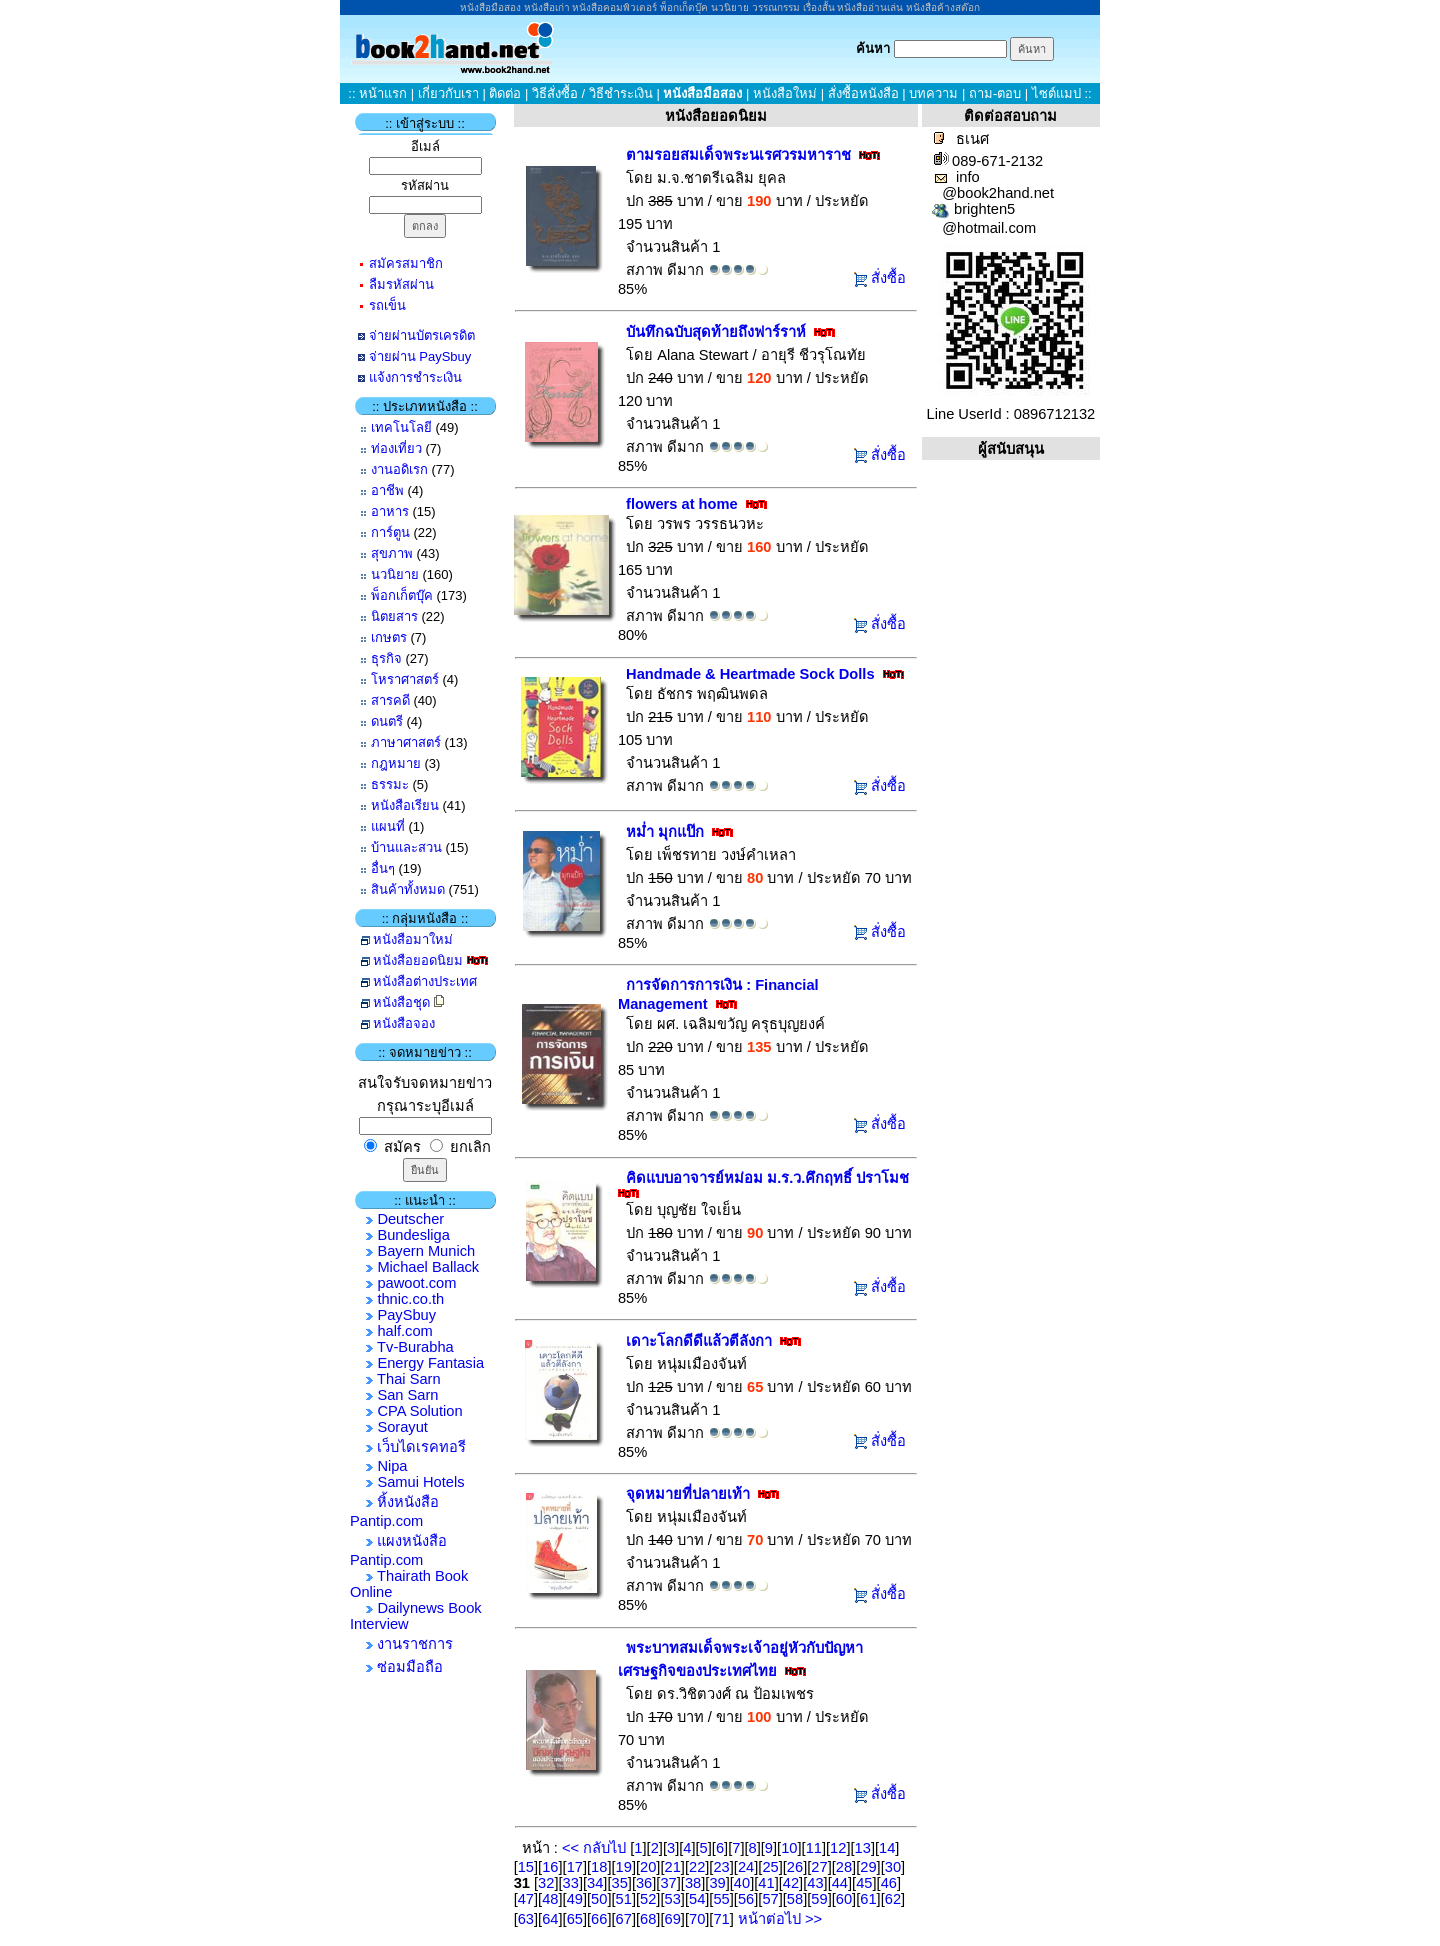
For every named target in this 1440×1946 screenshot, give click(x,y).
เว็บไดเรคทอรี (421, 1447)
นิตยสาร (394, 616)
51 (624, 1899)
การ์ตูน (390, 532)
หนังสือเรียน (405, 805)
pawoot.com (416, 1283)
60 (844, 1899)
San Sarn (407, 1395)
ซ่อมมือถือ (410, 1667)
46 (889, 1883)
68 (648, 1919)
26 (795, 1867)
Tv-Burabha (415, 1347)
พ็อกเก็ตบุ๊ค (402, 595)
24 (746, 1867)
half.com (404, 1331)
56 (746, 1899)
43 (815, 1883)
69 (673, 1919)
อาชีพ (387, 490)
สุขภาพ (392, 553)
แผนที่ (388, 826)
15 (526, 1867)
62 (893, 1899)
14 (887, 1848)
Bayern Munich (426, 1251)
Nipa (392, 1466)
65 (575, 1919)
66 (599, 1919)
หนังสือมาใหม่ (413, 939)
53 (673, 1899)
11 (814, 1848)
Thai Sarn (409, 1379)
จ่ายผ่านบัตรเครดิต (422, 335)
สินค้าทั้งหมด (408, 889)
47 (526, 1899)
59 (819, 1899)
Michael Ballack (428, 1267)
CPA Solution (419, 1411)
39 (717, 1883)
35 (620, 1883)
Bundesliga (413, 1235)
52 (648, 1899)
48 (550, 1899)
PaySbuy (406, 1315)
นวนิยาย (395, 574)
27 (819, 1867)
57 (770, 1899)
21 (673, 1867)
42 (791, 1883)
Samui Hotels (420, 1482)
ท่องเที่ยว (396, 448)
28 (844, 1867)
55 (721, 1899)
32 (546, 1883)
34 (595, 1883)
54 (697, 1899)
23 (721, 1867)
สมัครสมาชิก (406, 263)
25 (770, 1867)
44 (840, 1883)
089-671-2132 (997, 161)
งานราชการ (415, 1644)
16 (550, 1867)
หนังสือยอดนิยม (418, 960)
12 (838, 1848)
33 (571, 1883)
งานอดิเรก (399, 469)
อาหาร (390, 511)
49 (575, 1899)
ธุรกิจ (386, 658)
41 (766, 1883)
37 (668, 1883)
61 (868, 1899)
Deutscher (410, 1219)
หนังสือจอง (404, 1023)
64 (550, 1919)
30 (893, 1867)
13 (863, 1848)
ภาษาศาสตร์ (406, 742)
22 (697, 1867)
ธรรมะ (390, 784)
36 (644, 1883)
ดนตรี (387, 721)
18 (599, 1867)
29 (868, 1867)
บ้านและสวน (406, 847)
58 (795, 1899)
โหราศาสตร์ (405, 679)
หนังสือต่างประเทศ (425, 981)
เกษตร (389, 637)
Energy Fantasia (430, 1363)
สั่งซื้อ (888, 278)
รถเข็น (387, 305)
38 (693, 1883)
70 (697, 1919)
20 (648, 1867)
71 (721, 1919)
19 (624, 1867)
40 (742, 1883)
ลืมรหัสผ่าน (401, 284)
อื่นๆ (383, 868)
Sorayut (402, 1427)
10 (789, 1848)
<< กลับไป (596, 1848)
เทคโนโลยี (401, 427)
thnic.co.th (410, 1299)
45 (864, 1883)
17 (575, 1867)
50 (599, 1899)
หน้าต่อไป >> (778, 1919)
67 (624, 1919)
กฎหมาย (396, 763)
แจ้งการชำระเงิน (415, 377)
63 (526, 1919)
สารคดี (390, 700)
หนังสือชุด (401, 1002)
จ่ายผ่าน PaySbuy (420, 356)
